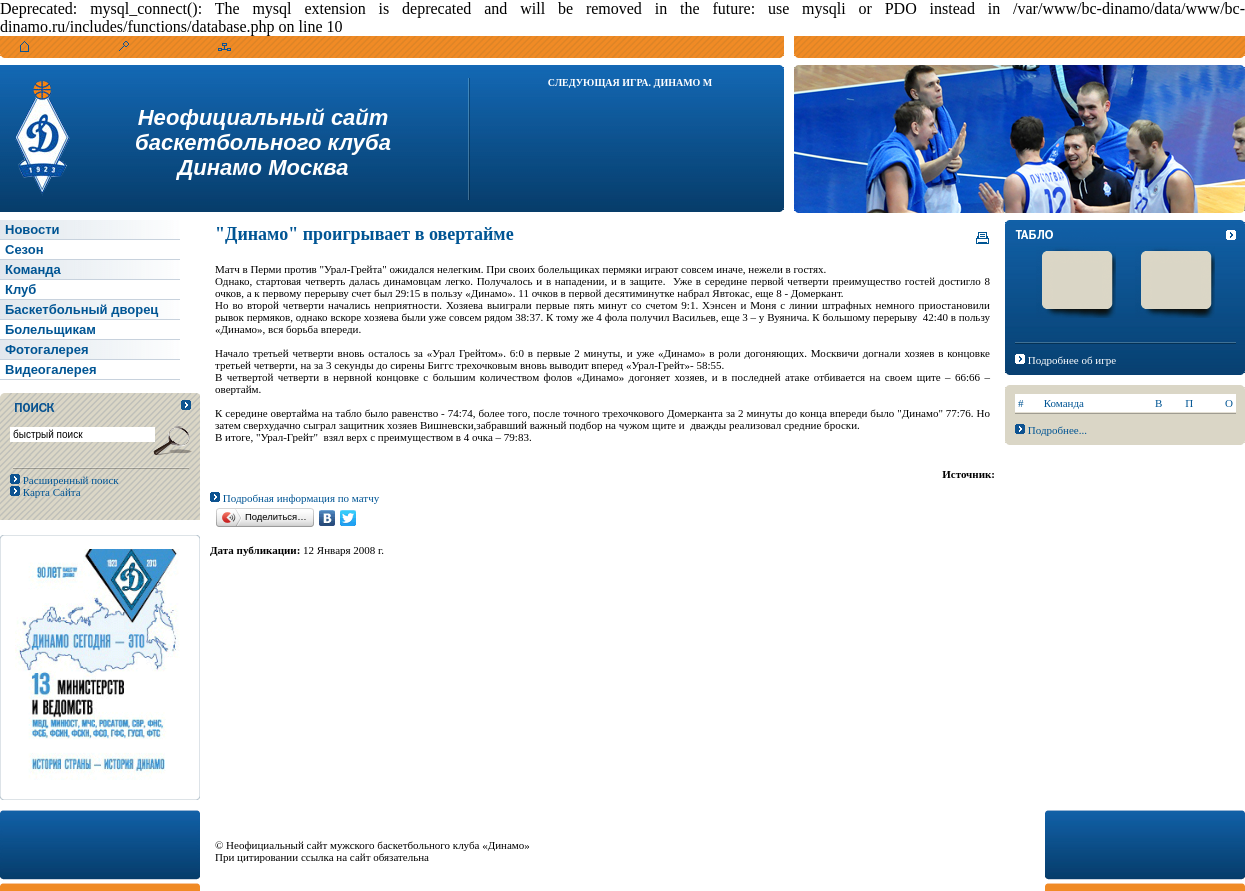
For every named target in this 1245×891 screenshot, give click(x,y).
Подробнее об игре (1072, 360)
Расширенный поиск (69, 480)
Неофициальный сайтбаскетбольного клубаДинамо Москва (263, 142)
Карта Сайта (50, 492)
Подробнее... (1057, 430)
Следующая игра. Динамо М (630, 82)
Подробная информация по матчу (294, 498)
